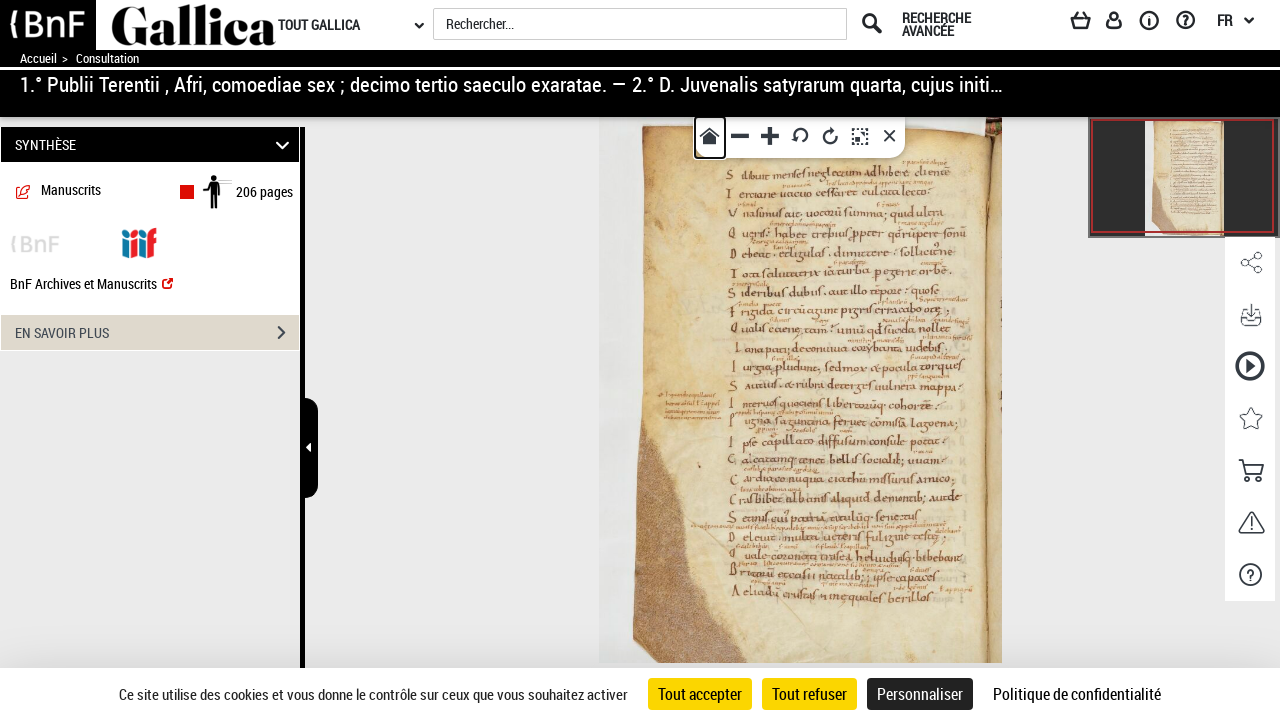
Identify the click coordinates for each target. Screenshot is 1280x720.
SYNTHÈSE (155, 144)
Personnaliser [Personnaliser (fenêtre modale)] (920, 694)
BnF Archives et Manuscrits (91, 283)
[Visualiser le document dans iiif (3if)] (139, 241)
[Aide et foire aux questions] (1192, 24)
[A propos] (1156, 24)
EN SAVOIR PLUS (157, 333)
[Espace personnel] (1123, 24)
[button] (1250, 263)
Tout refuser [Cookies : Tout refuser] (809, 694)
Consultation (107, 58)
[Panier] (1090, 24)
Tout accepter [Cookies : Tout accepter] (700, 694)
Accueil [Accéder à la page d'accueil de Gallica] (38, 58)
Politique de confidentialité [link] (1077, 694)
